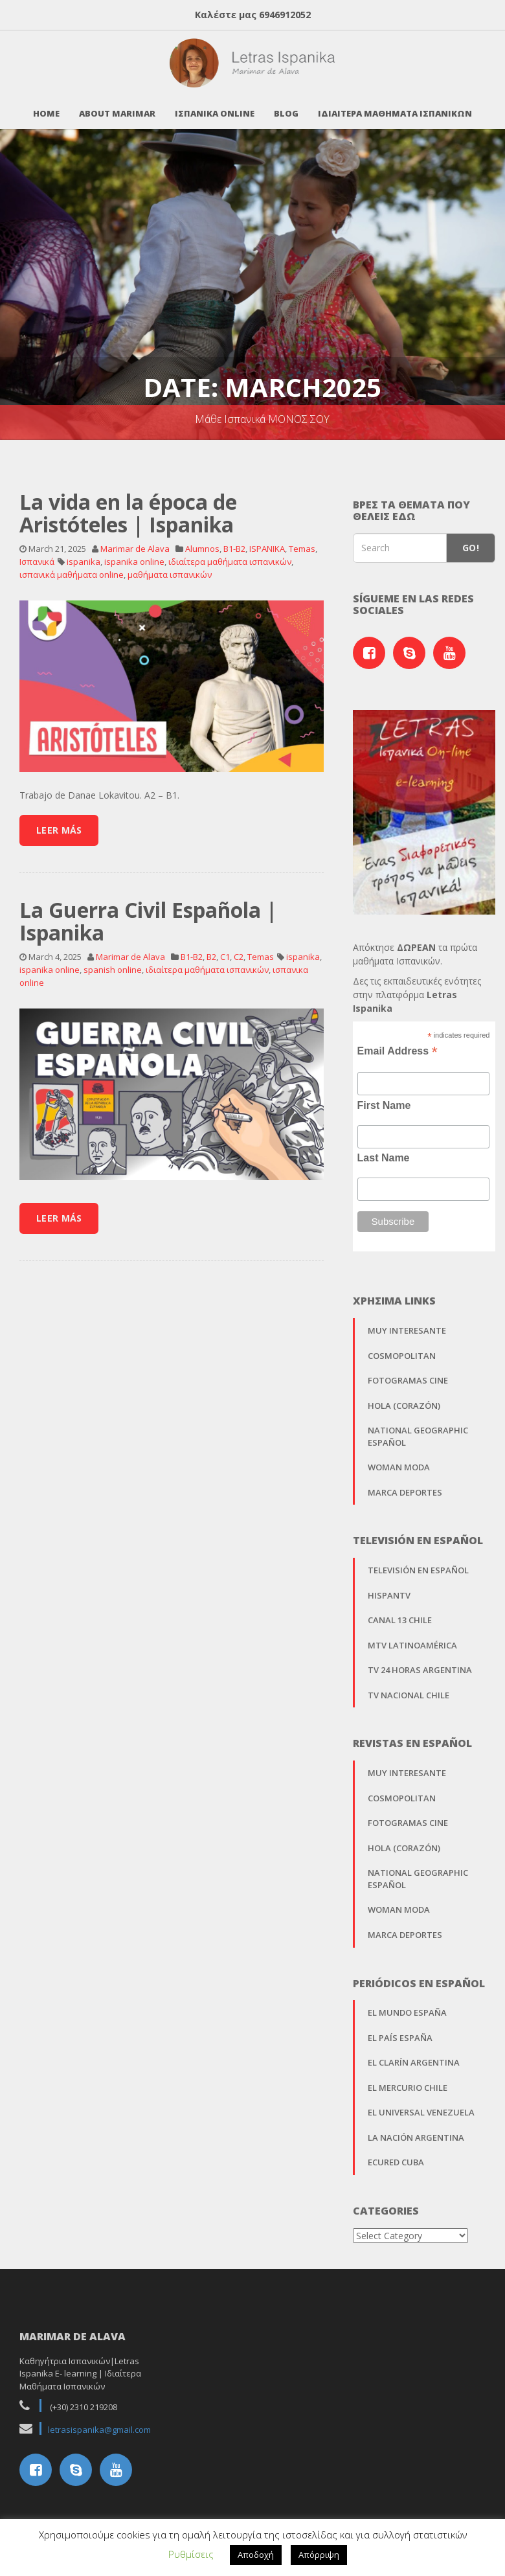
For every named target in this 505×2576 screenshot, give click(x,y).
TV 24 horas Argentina (420, 1662)
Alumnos (202, 541)
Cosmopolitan (402, 1347)
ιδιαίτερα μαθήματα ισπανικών (229, 554)
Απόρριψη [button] (318, 2554)
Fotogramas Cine (408, 1372)
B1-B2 (234, 541)
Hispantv (389, 1587)
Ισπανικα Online (214, 105)
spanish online (113, 962)
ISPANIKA (267, 541)
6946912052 (285, 14)
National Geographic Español (418, 1429)
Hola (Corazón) (404, 1398)
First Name (384, 1097)
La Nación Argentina (416, 2130)
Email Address (397, 1043)
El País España (400, 2030)
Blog (286, 105)
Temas (302, 541)
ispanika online (134, 554)
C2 (238, 949)
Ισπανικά (36, 554)
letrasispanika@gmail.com (99, 2422)
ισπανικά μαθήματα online (71, 567)
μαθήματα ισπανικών (170, 567)
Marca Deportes (405, 1484)
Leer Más (59, 822)
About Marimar (117, 105)
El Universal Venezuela (421, 2104)
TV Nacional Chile (408, 1687)
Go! (470, 540)
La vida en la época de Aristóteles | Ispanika (128, 505)
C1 (225, 949)
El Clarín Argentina (414, 2054)
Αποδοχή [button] (256, 2554)
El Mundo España (407, 2005)
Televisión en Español (418, 1562)
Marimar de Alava (135, 541)
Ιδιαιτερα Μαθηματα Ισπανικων (395, 105)
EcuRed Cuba (396, 2154)
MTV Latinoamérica (412, 1637)
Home (46, 105)
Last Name (383, 1150)
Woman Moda (399, 1459)
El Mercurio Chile (407, 2080)
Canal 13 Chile (400, 1612)
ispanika (83, 554)
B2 (211, 949)
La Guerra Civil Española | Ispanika (148, 913)
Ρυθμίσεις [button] (191, 2554)
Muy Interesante (407, 1322)
